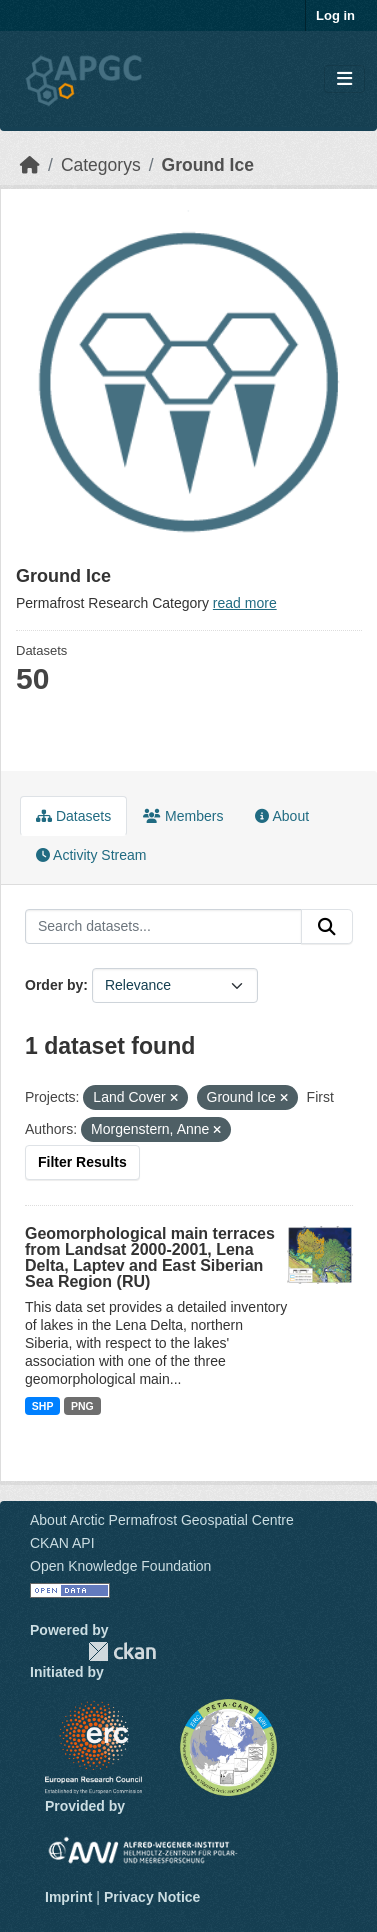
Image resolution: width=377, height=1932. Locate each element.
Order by (54, 985)
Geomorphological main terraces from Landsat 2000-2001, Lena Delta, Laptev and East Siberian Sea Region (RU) (150, 1257)
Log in (335, 15)
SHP (43, 1406)
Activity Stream (91, 855)
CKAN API (62, 1543)
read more (245, 603)
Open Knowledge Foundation (120, 1566)
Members (183, 816)
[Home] (30, 165)
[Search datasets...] (163, 927)
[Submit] (327, 927)
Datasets (73, 816)
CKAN (122, 1651)
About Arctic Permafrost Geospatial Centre (162, 1520)
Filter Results (82, 1162)
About (282, 816)
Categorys (101, 165)
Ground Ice (208, 165)
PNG (82, 1406)
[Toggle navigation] (344, 79)
